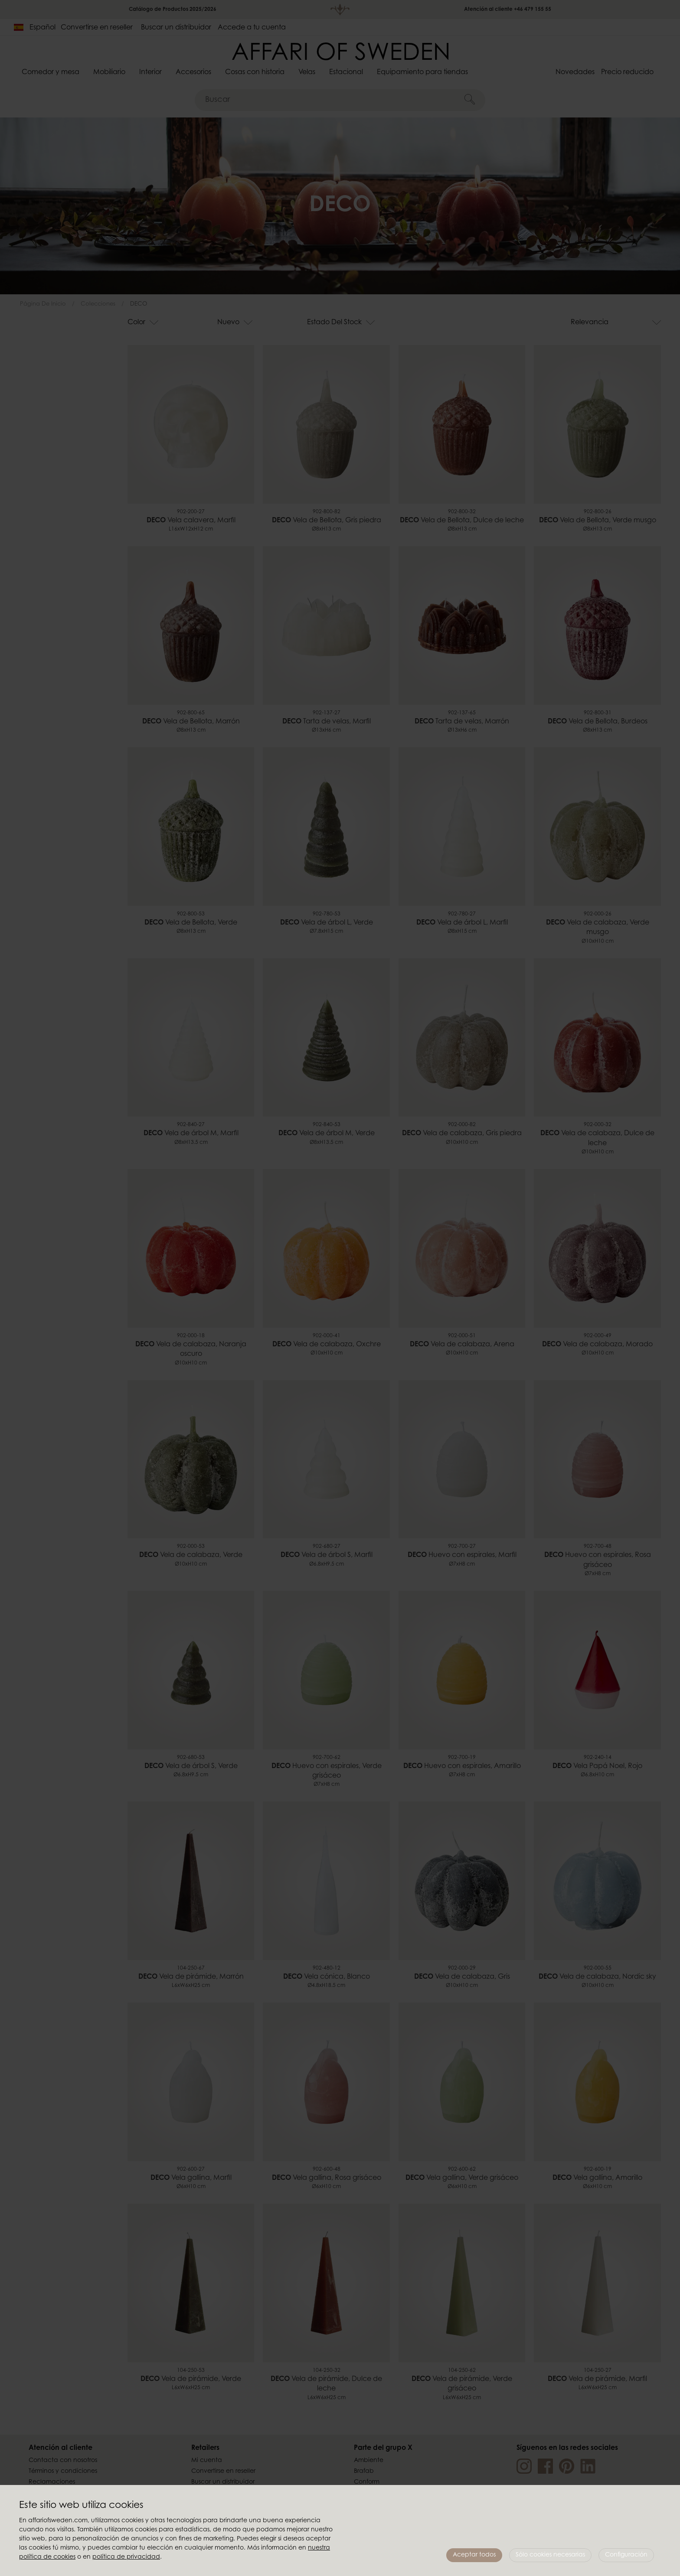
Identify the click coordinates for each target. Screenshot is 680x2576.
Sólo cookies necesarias (550, 2555)
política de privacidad (126, 2557)
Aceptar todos (474, 2555)
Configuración (626, 2555)
